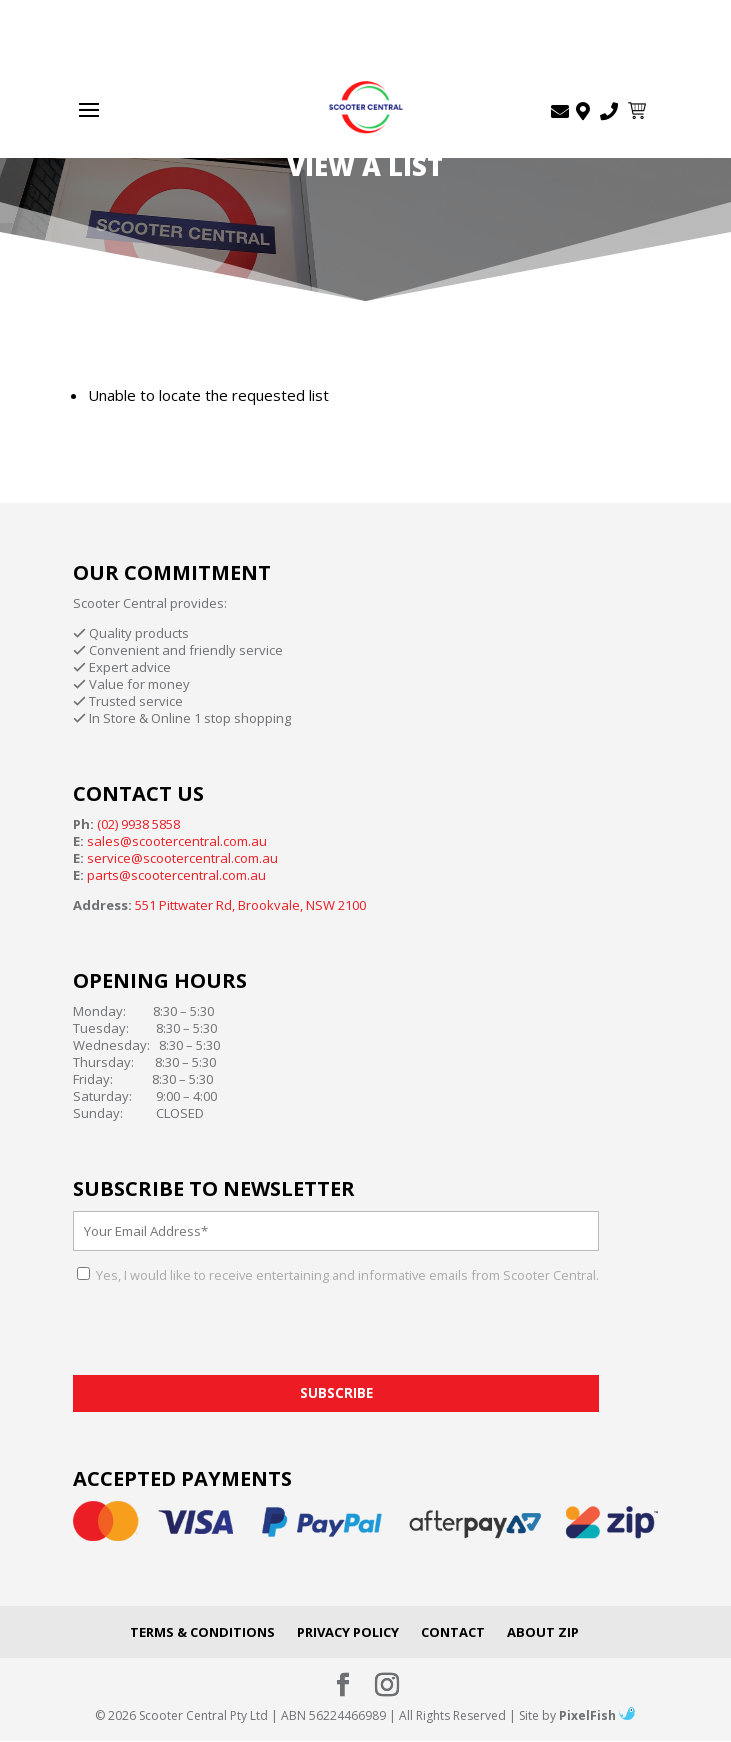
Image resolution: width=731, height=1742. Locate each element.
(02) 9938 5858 (138, 824)
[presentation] (225, 1336)
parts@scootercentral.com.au (176, 875)
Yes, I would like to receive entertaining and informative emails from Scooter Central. (346, 1275)
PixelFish (597, 1715)
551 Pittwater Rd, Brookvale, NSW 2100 (250, 905)
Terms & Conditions (202, 1632)
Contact (453, 1632)
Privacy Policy (348, 1632)
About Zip (543, 1632)
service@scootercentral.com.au (182, 858)
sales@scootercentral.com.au (177, 841)
